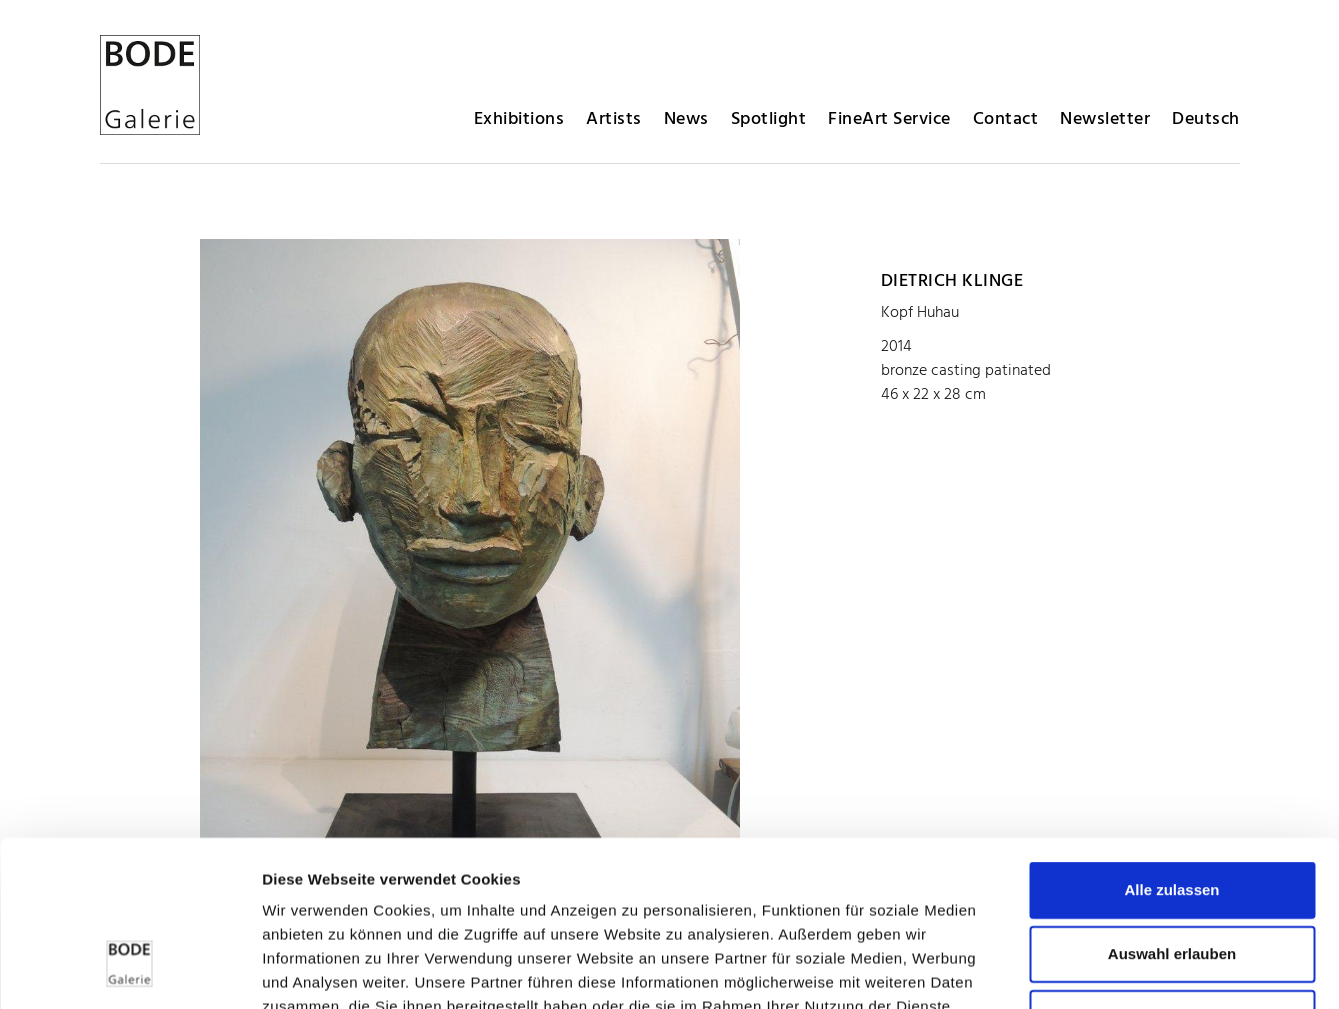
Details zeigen (1063, 969)
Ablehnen (1172, 875)
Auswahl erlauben (1172, 811)
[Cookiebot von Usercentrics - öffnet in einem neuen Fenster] (129, 970)
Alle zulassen (1171, 747)
